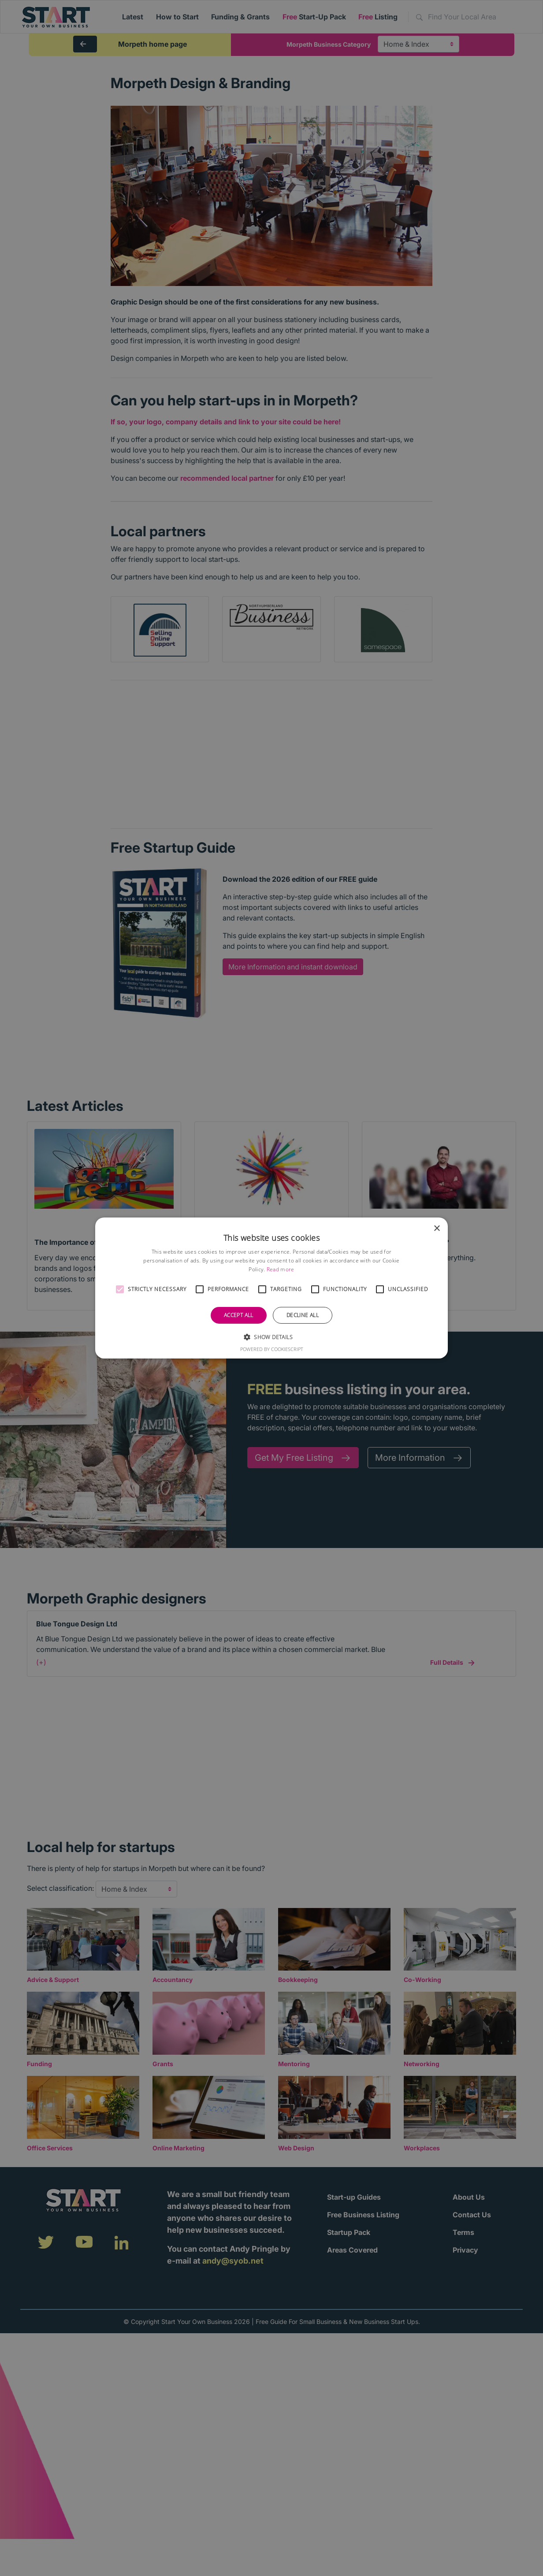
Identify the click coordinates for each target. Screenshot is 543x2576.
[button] (120, 1289)
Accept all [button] (238, 1315)
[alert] (271, 1288)
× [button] (436, 1228)
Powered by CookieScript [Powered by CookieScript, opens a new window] (271, 1349)
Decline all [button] (302, 1315)
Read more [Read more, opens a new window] (280, 1269)
